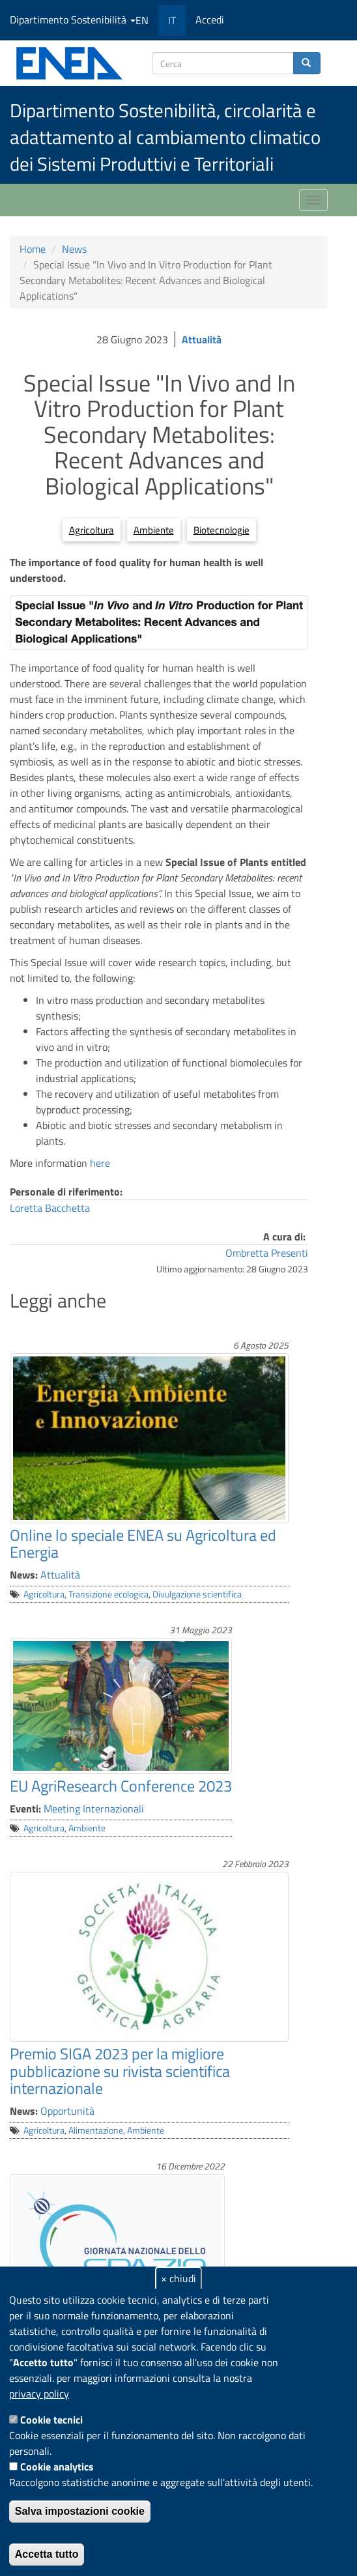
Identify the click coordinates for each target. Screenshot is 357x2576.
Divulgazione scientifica (197, 1594)
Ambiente (154, 529)
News (74, 249)
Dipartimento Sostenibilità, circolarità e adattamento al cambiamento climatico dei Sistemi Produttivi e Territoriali (165, 137)
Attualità (201, 339)
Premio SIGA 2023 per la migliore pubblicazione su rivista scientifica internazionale (120, 2071)
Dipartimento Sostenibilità (73, 19)
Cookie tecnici (51, 2419)
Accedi (209, 19)
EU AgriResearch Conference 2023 (121, 1785)
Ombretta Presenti (266, 1253)
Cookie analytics (57, 2466)
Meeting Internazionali (94, 1808)
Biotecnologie (221, 529)
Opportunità (67, 2111)
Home (33, 249)
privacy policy (39, 2393)
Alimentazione (95, 2130)
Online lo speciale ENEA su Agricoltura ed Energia (143, 1543)
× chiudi (178, 2278)
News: (24, 1574)
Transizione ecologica (108, 1594)
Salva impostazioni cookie (80, 2511)
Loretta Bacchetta (50, 1208)
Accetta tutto (47, 2554)
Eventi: (25, 1808)
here (98, 1163)
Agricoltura (91, 529)
